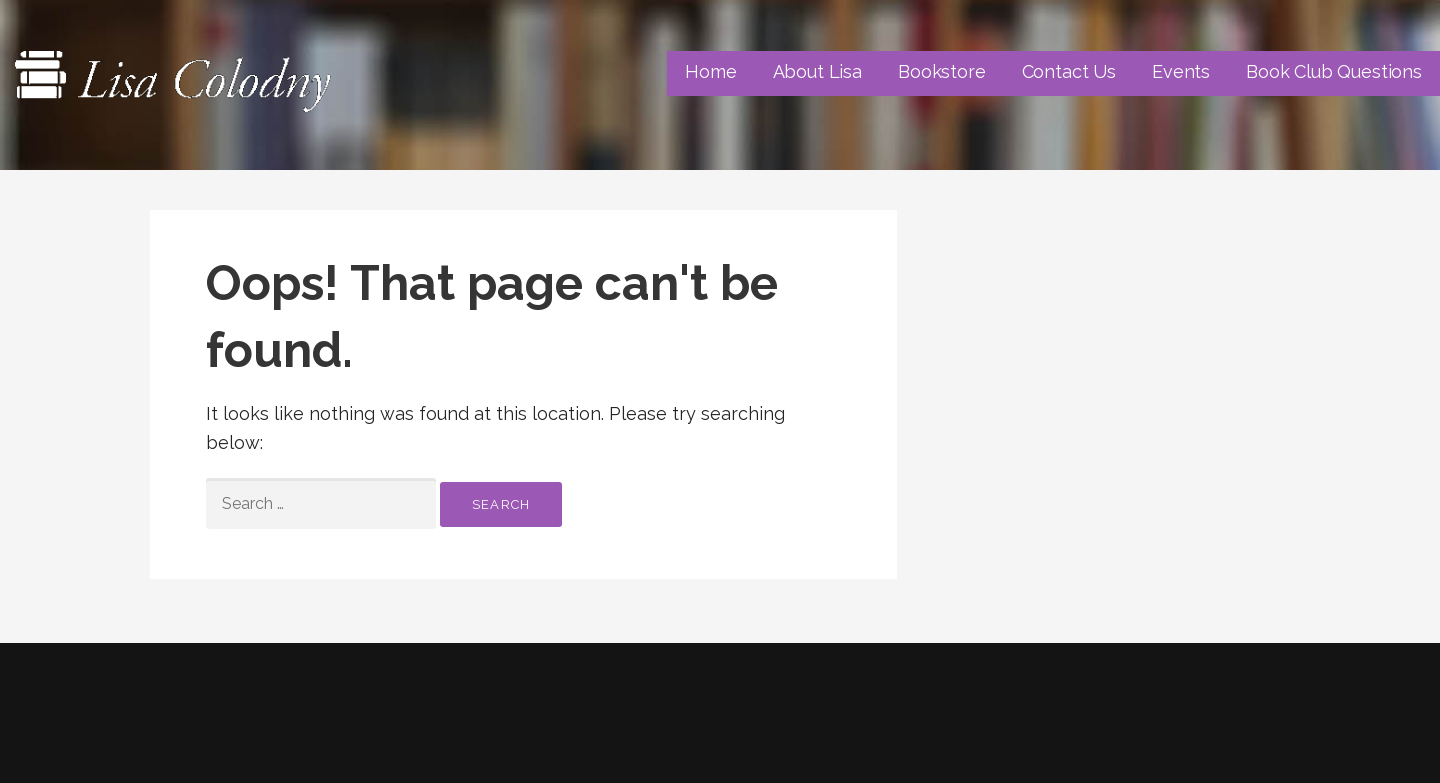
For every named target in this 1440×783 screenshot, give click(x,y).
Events (1181, 71)
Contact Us (1069, 71)
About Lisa (817, 71)
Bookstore (942, 71)
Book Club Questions (1334, 71)
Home (710, 71)
